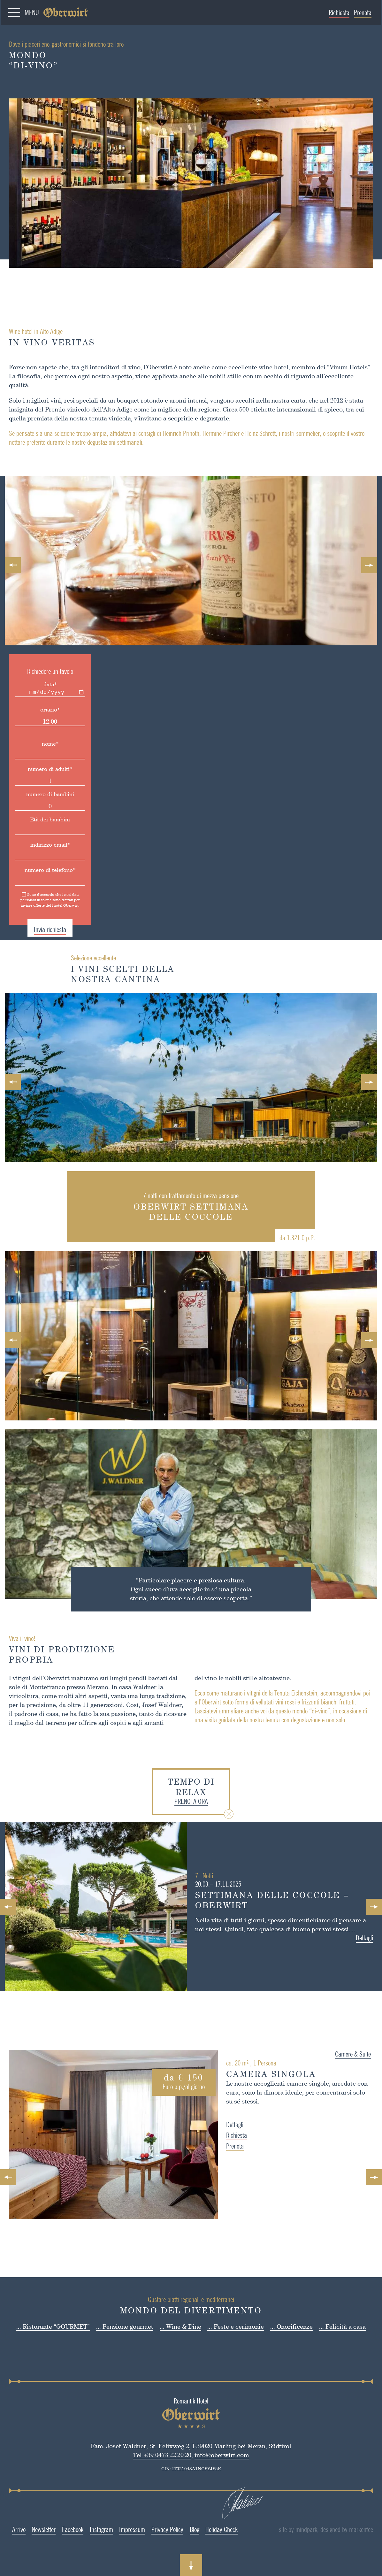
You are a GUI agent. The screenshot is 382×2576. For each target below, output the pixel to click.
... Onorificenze (291, 2326)
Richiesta (339, 12)
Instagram (93, 2529)
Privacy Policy (159, 2529)
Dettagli (372, 1937)
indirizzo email (42, 844)
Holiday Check (213, 2529)
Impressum (124, 2529)
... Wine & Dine (180, 2326)
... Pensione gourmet (124, 2326)
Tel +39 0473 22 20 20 (154, 2454)
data (42, 684)
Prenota (362, 12)
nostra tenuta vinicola (92, 418)
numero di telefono (42, 869)
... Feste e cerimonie (235, 2326)
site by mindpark (311, 2529)
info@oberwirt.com (214, 2454)
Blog (186, 2529)
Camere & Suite (361, 2053)
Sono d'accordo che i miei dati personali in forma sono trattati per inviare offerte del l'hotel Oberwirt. (42, 900)
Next (369, 565)
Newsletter (36, 2529)
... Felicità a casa (342, 2326)
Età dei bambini (42, 819)
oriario (42, 709)
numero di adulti (42, 768)
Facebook (64, 2529)
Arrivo (11, 2529)
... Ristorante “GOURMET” (53, 2326)
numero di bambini (42, 794)
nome (42, 743)
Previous (13, 565)
